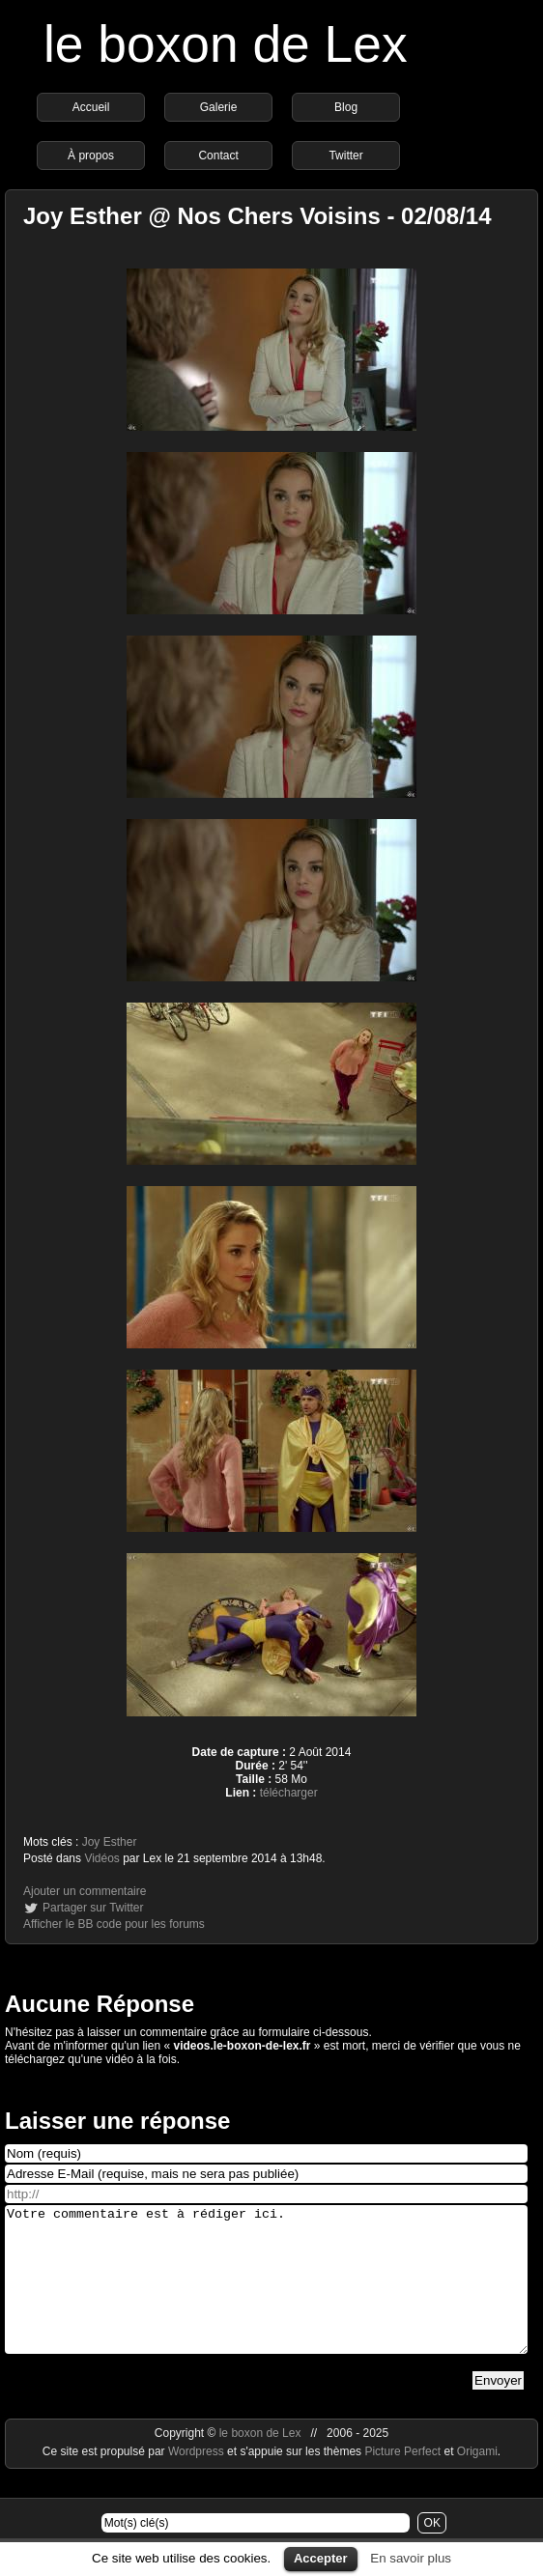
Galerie (219, 107)
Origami (477, 2480)
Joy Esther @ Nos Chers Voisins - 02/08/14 (257, 216)
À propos (91, 155)
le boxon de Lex (225, 43)
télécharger (289, 1792)
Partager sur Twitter (93, 1907)
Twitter (345, 155)
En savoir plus (410, 2558)
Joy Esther (109, 1842)
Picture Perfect (402, 2480)
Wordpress (197, 2480)
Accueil (91, 107)
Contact (218, 155)
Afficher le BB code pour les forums (114, 1924)
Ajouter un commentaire (84, 1891)
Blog (345, 107)
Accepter (321, 2558)
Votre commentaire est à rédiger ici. (266, 2294)
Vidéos (101, 1858)
